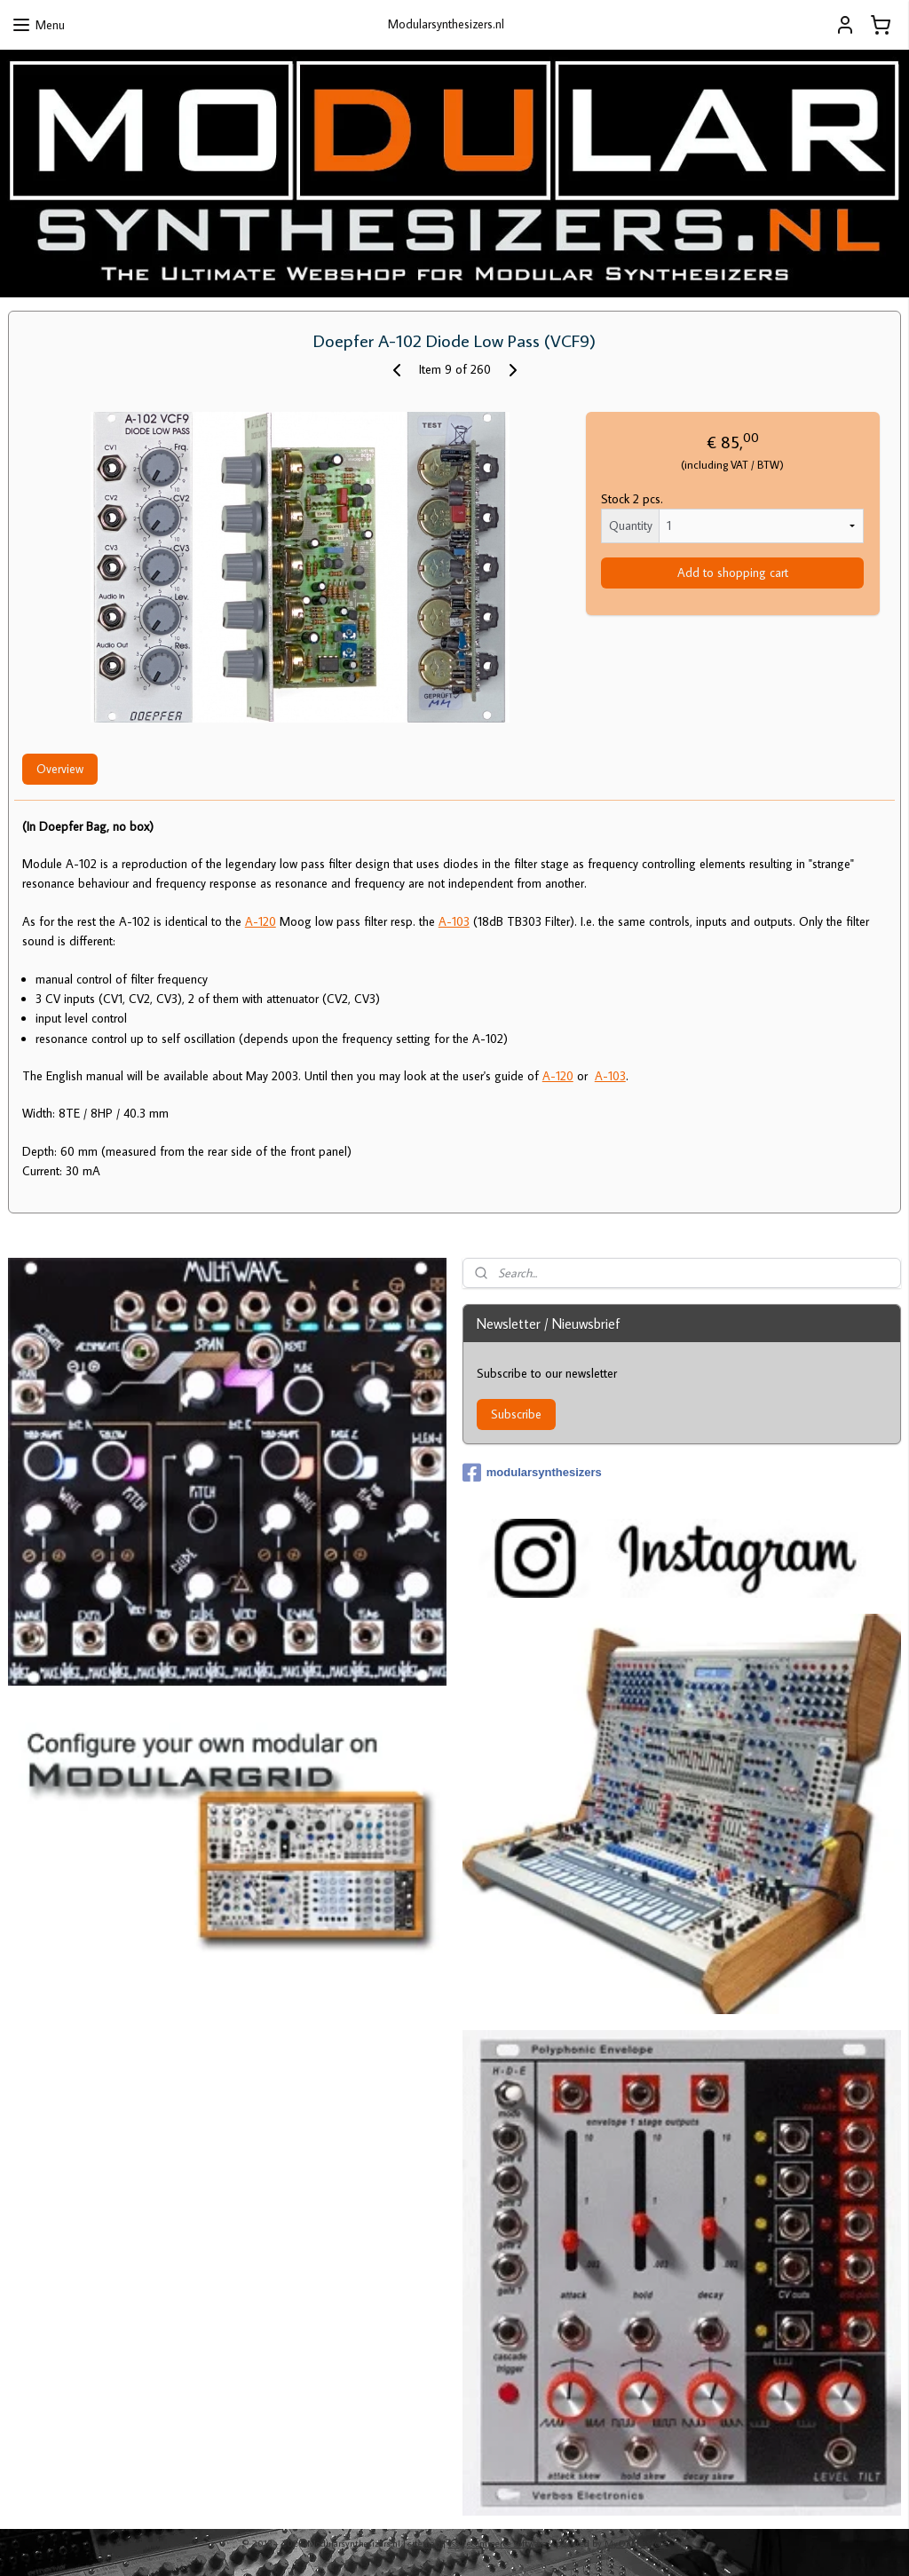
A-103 (454, 921)
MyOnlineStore (636, 2543)
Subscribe (516, 1414)
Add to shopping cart (732, 573)
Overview (59, 769)
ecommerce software (507, 2543)
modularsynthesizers (532, 1472)
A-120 (260, 921)
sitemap (424, 2543)
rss (453, 2543)
